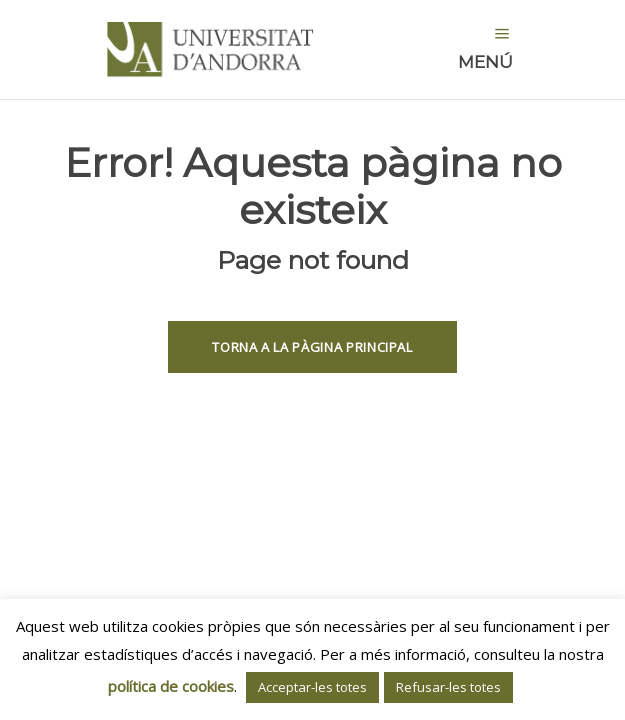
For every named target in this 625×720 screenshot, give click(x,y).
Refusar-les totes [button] (448, 687)
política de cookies (171, 686)
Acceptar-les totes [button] (312, 687)
